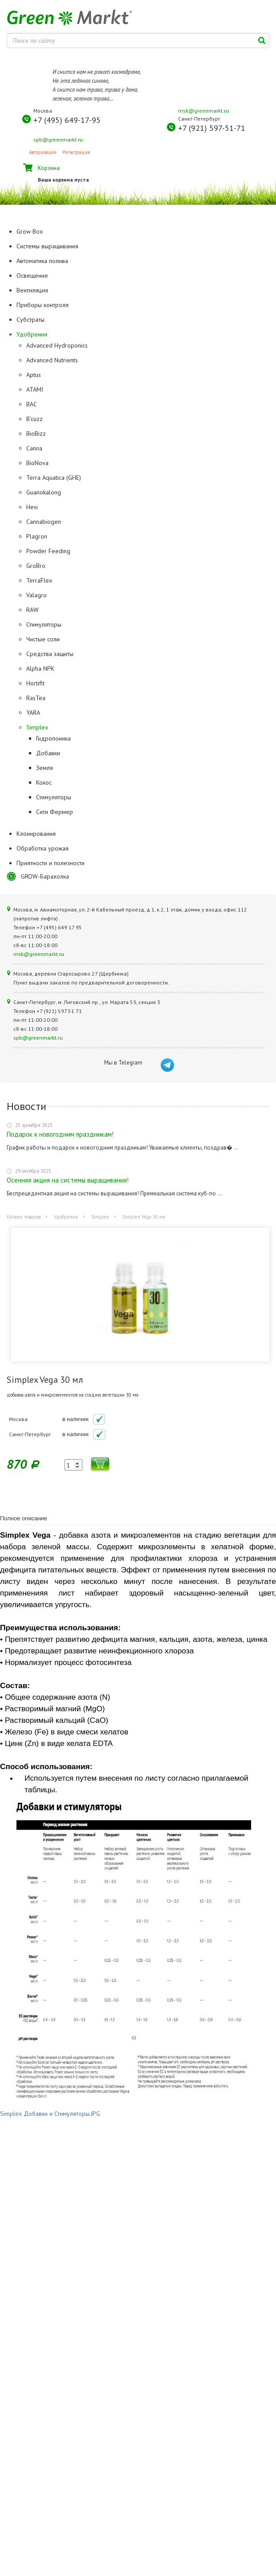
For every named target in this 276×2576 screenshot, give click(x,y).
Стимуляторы (43, 624)
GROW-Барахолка (45, 876)
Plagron (36, 536)
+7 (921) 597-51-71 (211, 128)
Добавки (48, 753)
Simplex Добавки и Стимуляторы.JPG (50, 2114)
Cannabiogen (43, 522)
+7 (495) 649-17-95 (67, 120)
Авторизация (43, 152)
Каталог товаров (24, 1217)
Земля (44, 768)
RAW (32, 610)
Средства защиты (49, 654)
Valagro (36, 595)
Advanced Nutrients (52, 360)
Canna (34, 448)
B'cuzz (34, 419)
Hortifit (35, 683)
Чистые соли (43, 639)
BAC (31, 404)
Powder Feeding (48, 551)
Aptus (33, 375)
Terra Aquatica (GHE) (53, 478)
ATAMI (34, 389)
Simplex (37, 727)
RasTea (35, 698)
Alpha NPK (40, 668)
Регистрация (76, 152)
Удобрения (66, 1217)
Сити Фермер (54, 812)
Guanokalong (43, 492)
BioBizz (36, 433)
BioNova (37, 463)
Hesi (32, 507)
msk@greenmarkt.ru (203, 110)
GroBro (35, 566)
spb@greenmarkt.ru (58, 139)
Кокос (44, 782)
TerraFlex (39, 580)
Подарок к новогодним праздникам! (60, 1134)
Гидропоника (53, 738)
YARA (33, 713)
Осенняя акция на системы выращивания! (68, 1180)
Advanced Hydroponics (57, 345)
